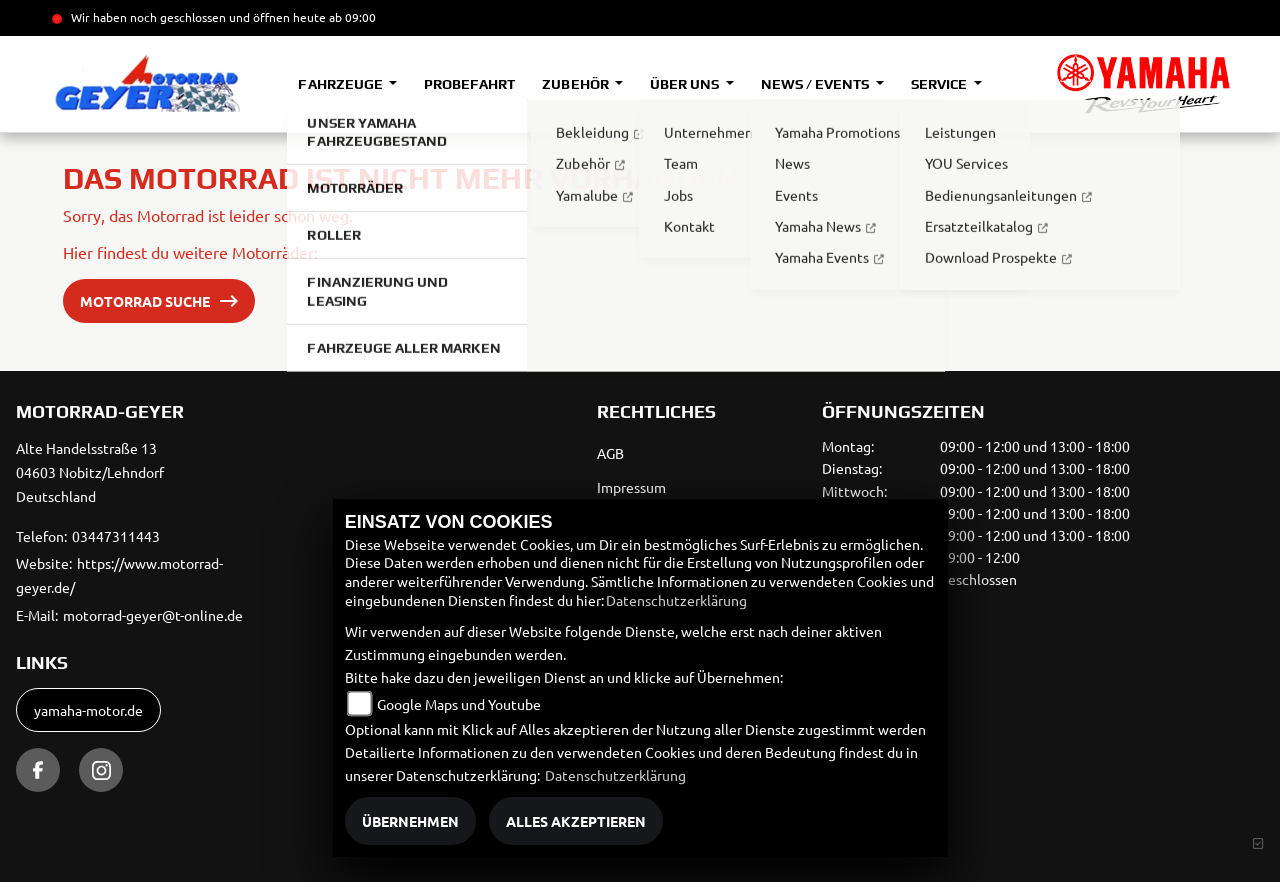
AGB (610, 453)
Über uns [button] (686, 84)
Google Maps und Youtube (459, 704)
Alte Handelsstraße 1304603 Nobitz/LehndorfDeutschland (90, 472)
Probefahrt (469, 84)
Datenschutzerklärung (676, 600)
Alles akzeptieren (576, 821)
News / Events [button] (816, 84)
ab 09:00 (351, 17)
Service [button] (940, 84)
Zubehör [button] (576, 84)
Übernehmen (410, 821)
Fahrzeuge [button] (341, 84)
